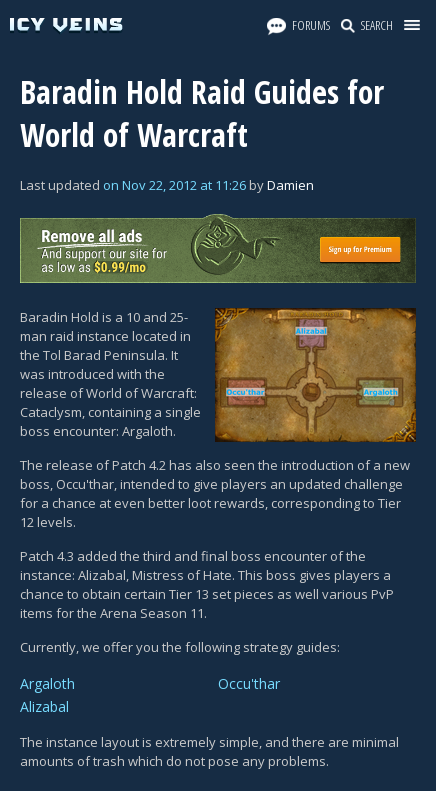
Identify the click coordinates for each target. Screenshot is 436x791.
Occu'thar (249, 683)
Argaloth (47, 683)
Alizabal (44, 706)
